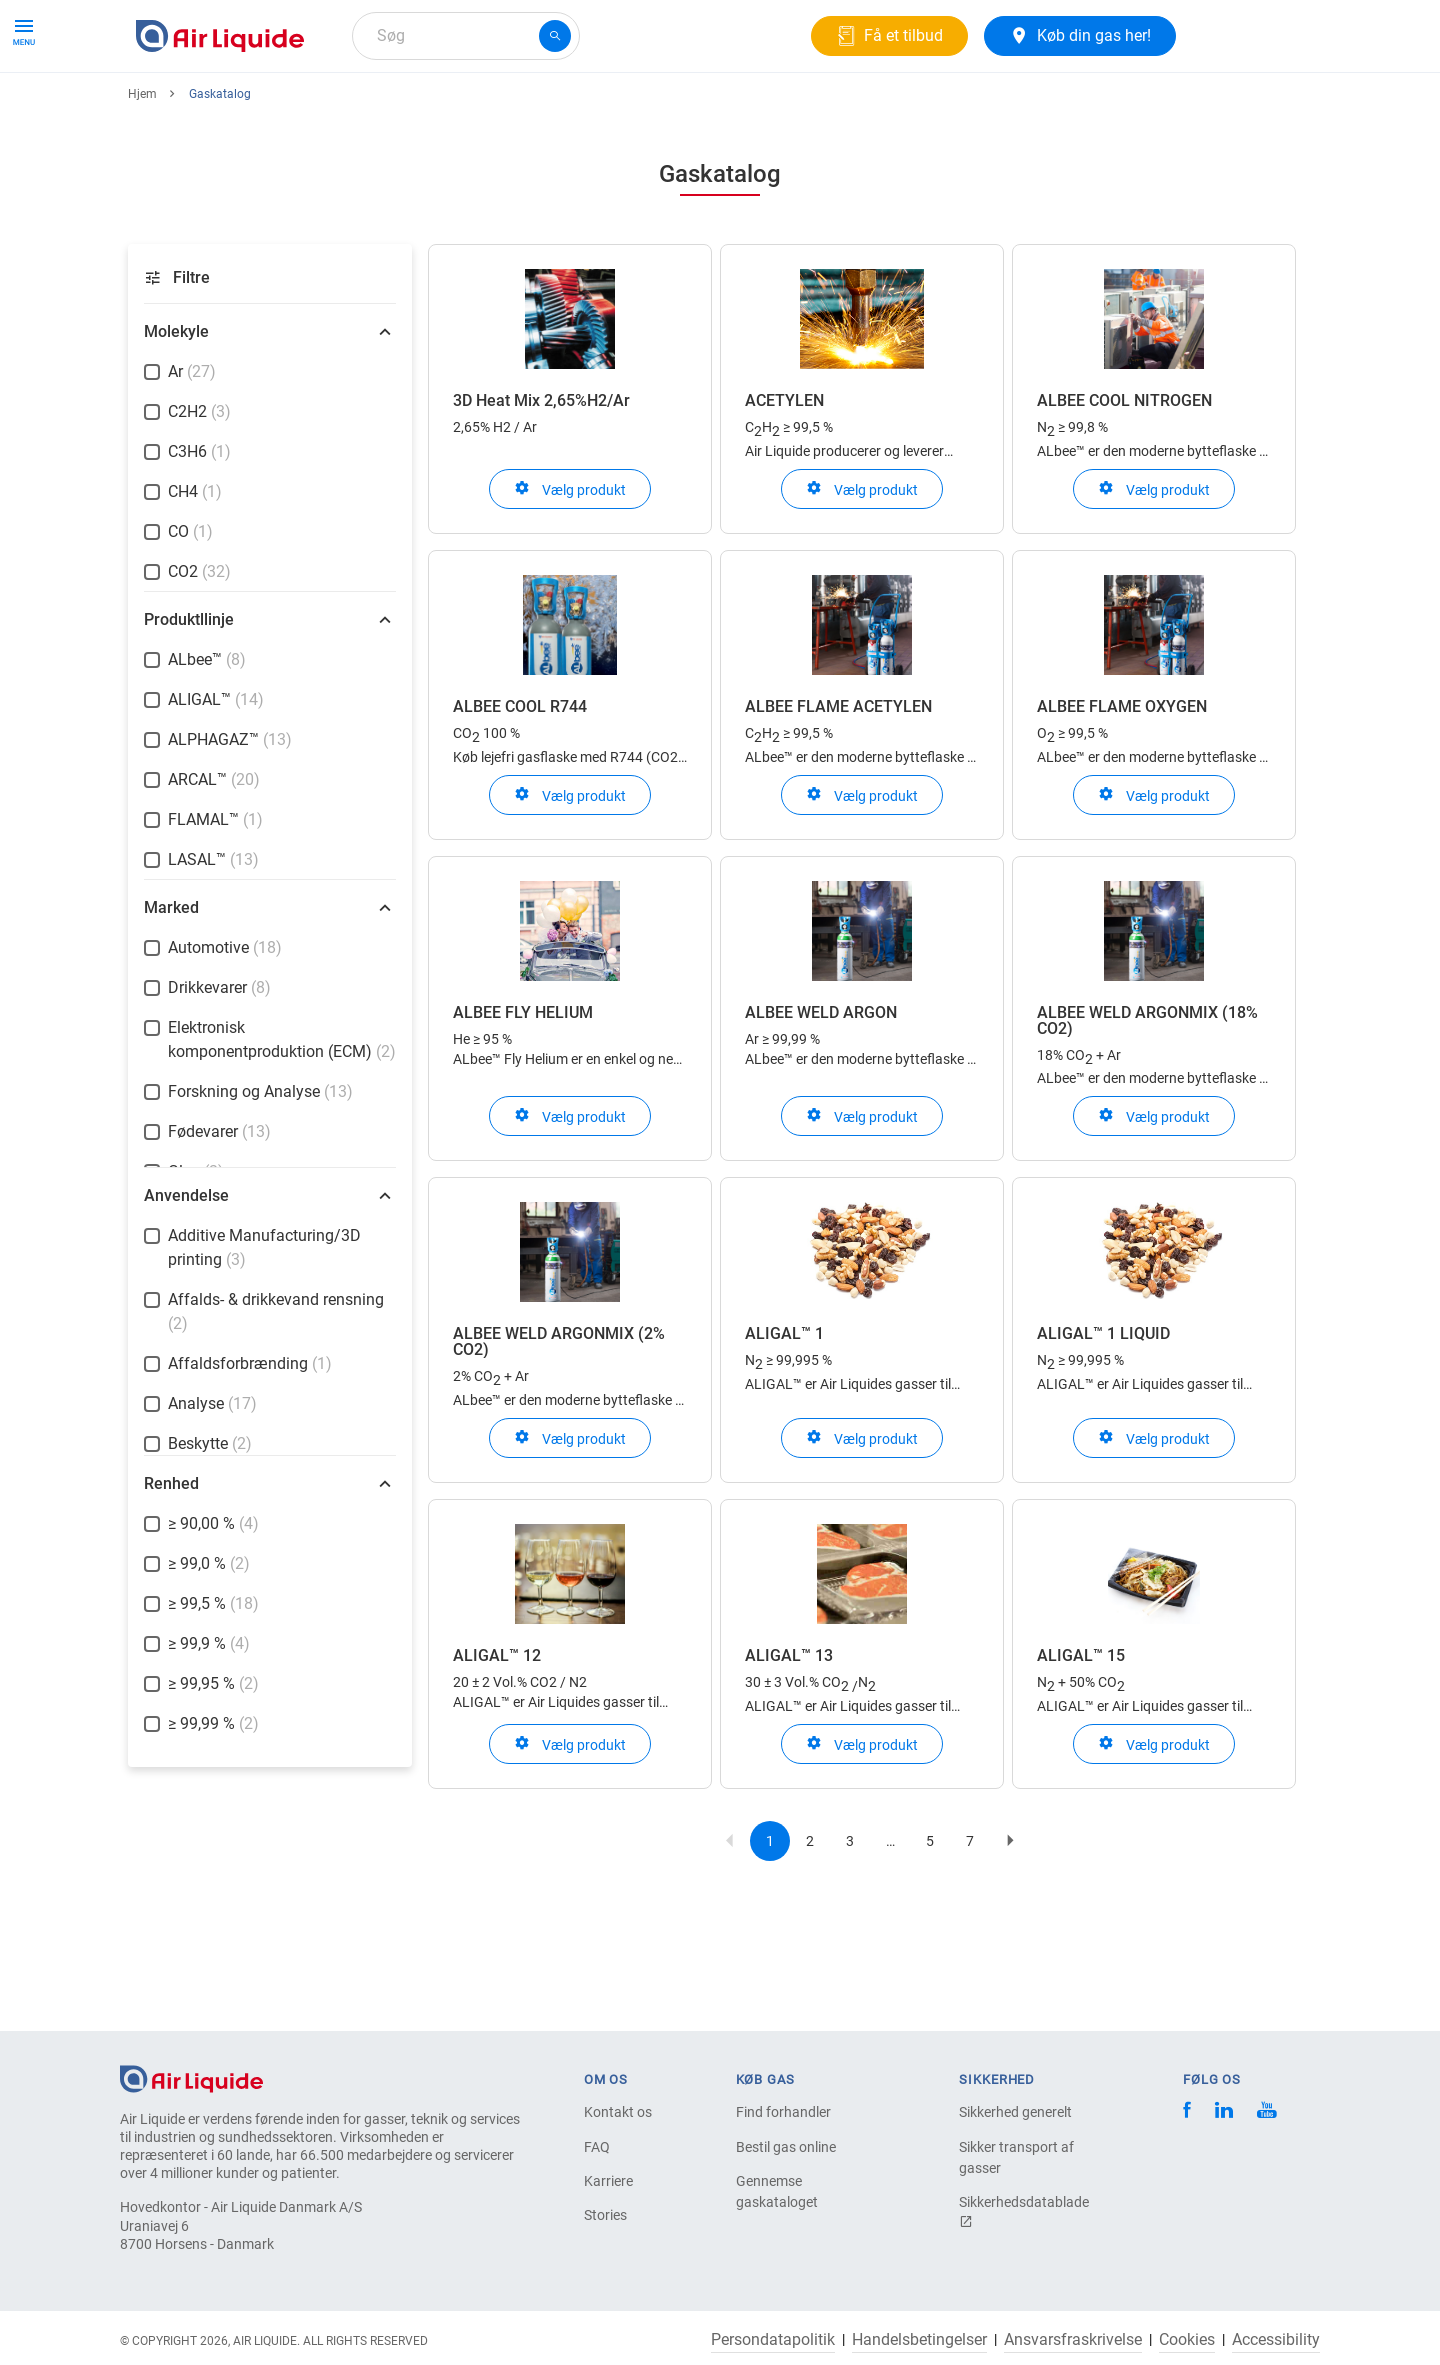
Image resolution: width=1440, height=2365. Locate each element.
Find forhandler (783, 2112)
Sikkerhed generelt (1015, 2112)
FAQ (597, 2147)
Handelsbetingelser (919, 2340)
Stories (605, 2215)
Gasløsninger (376, 107)
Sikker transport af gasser (1016, 2157)
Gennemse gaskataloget (777, 2191)
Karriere (560, 107)
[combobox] (466, 36)
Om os (478, 107)
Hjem (142, 167)
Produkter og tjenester (221, 107)
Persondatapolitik (773, 2340)
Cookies (1187, 2340)
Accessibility (1276, 2340)
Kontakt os (618, 2112)
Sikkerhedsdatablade (1024, 2211)
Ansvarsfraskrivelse (1073, 2340)
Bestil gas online (786, 2147)
